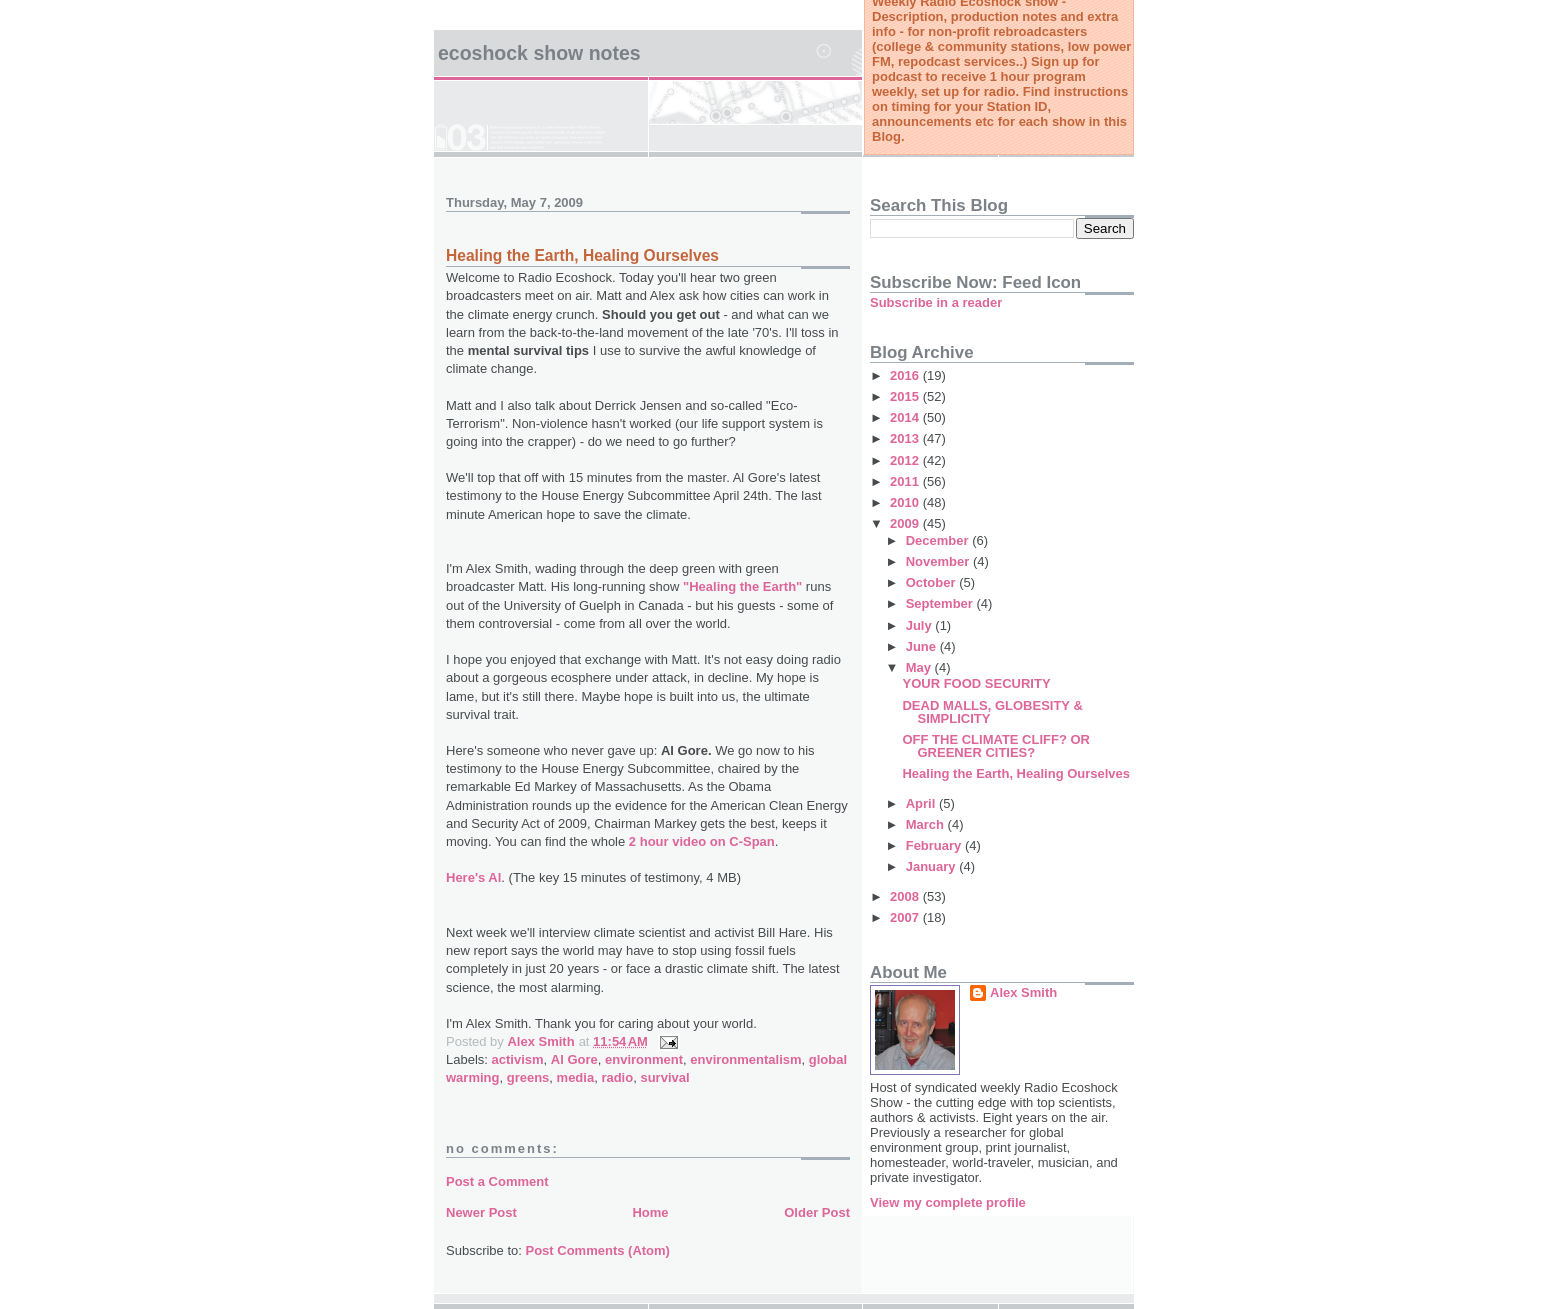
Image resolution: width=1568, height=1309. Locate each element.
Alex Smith (1023, 992)
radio (617, 1077)
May (920, 667)
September (941, 603)
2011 (906, 481)
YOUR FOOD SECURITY (976, 683)
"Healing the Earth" (742, 586)
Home (650, 1212)
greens (528, 1077)
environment (644, 1059)
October (932, 582)
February (935, 845)
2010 (906, 502)
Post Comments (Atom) (598, 1250)
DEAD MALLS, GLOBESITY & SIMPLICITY (992, 712)
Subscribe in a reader (936, 302)
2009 (906, 523)
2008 (906, 896)
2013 (906, 438)
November (939, 561)
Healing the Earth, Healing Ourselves (582, 255)
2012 (906, 460)
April (922, 803)
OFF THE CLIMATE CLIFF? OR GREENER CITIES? (996, 746)
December (939, 540)
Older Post (817, 1212)
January (932, 866)
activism (518, 1059)
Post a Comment (497, 1181)
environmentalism (745, 1059)
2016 (906, 375)
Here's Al (473, 877)
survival (664, 1077)
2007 (906, 917)
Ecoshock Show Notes (539, 53)
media (576, 1077)
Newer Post (481, 1212)
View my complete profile (948, 1202)
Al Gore (574, 1059)
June (923, 646)
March (927, 824)
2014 (906, 417)
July (921, 625)
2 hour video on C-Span (702, 841)
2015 (906, 396)
